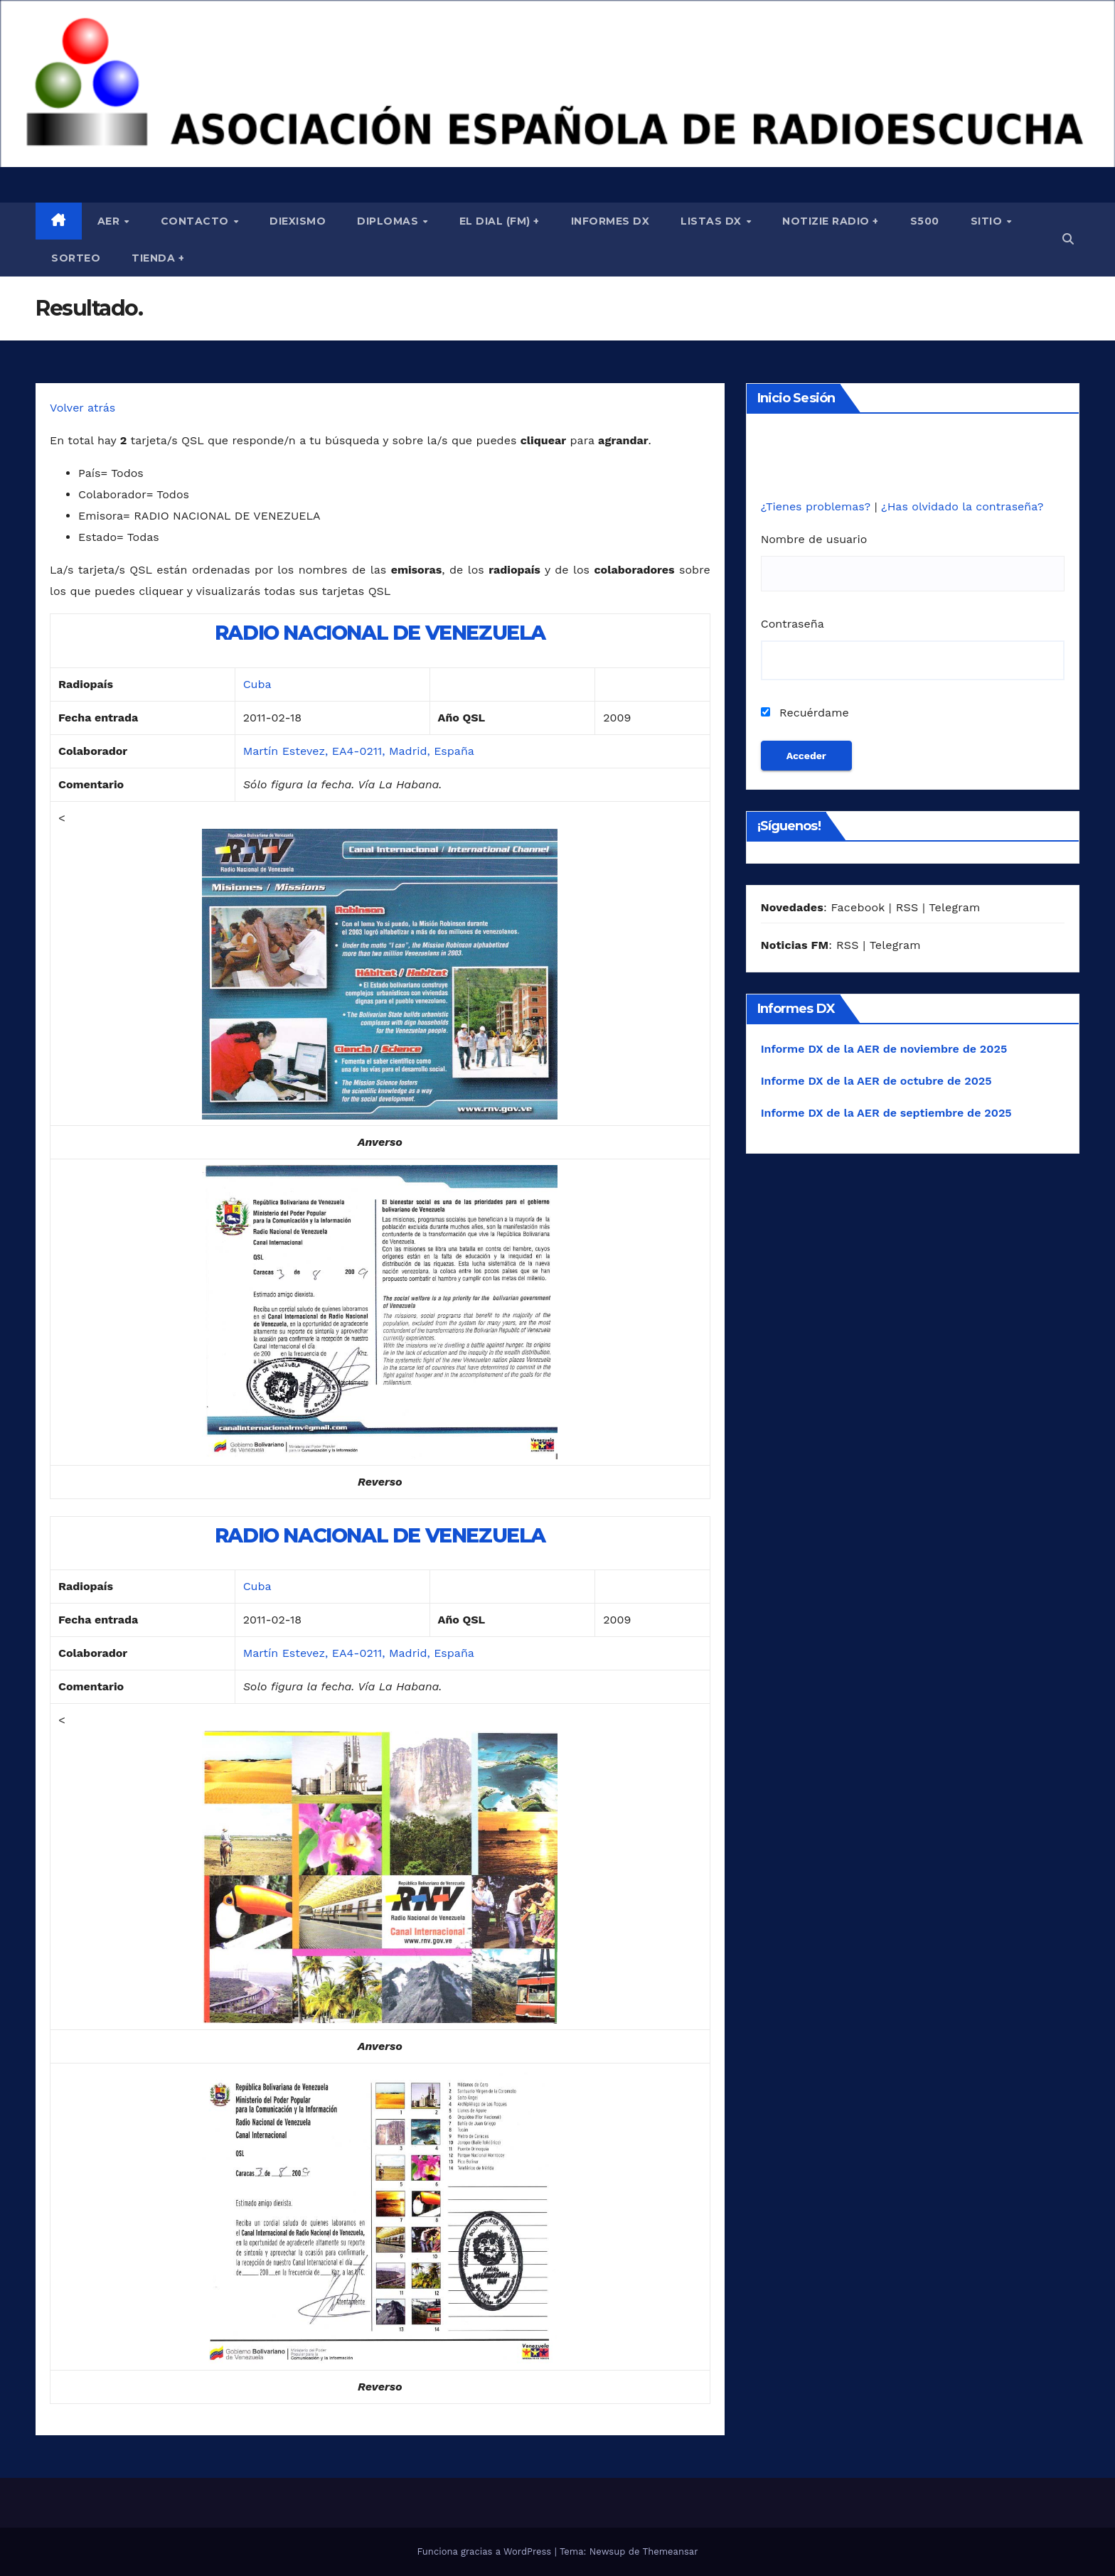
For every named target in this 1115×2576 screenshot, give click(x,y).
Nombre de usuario (814, 539)
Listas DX (713, 221)
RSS (907, 907)
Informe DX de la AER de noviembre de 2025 (884, 1049)
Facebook (858, 907)
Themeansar (670, 2551)
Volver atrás (82, 407)
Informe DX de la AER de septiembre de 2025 (886, 1113)
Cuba (257, 684)
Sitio (988, 221)
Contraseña (792, 623)
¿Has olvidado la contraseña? (962, 506)
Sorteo (75, 258)
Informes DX (610, 221)
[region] (557, 83)
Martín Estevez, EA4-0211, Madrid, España (358, 751)
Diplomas (389, 221)
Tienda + (158, 258)
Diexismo (298, 221)
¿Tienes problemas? (818, 506)
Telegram (954, 907)
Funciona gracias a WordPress (485, 2551)
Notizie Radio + (830, 221)
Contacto (197, 221)
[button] (1068, 239)
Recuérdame (805, 712)
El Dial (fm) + (499, 221)
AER (110, 221)
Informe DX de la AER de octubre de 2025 (876, 1081)
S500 (924, 221)
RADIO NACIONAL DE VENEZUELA (380, 633)
